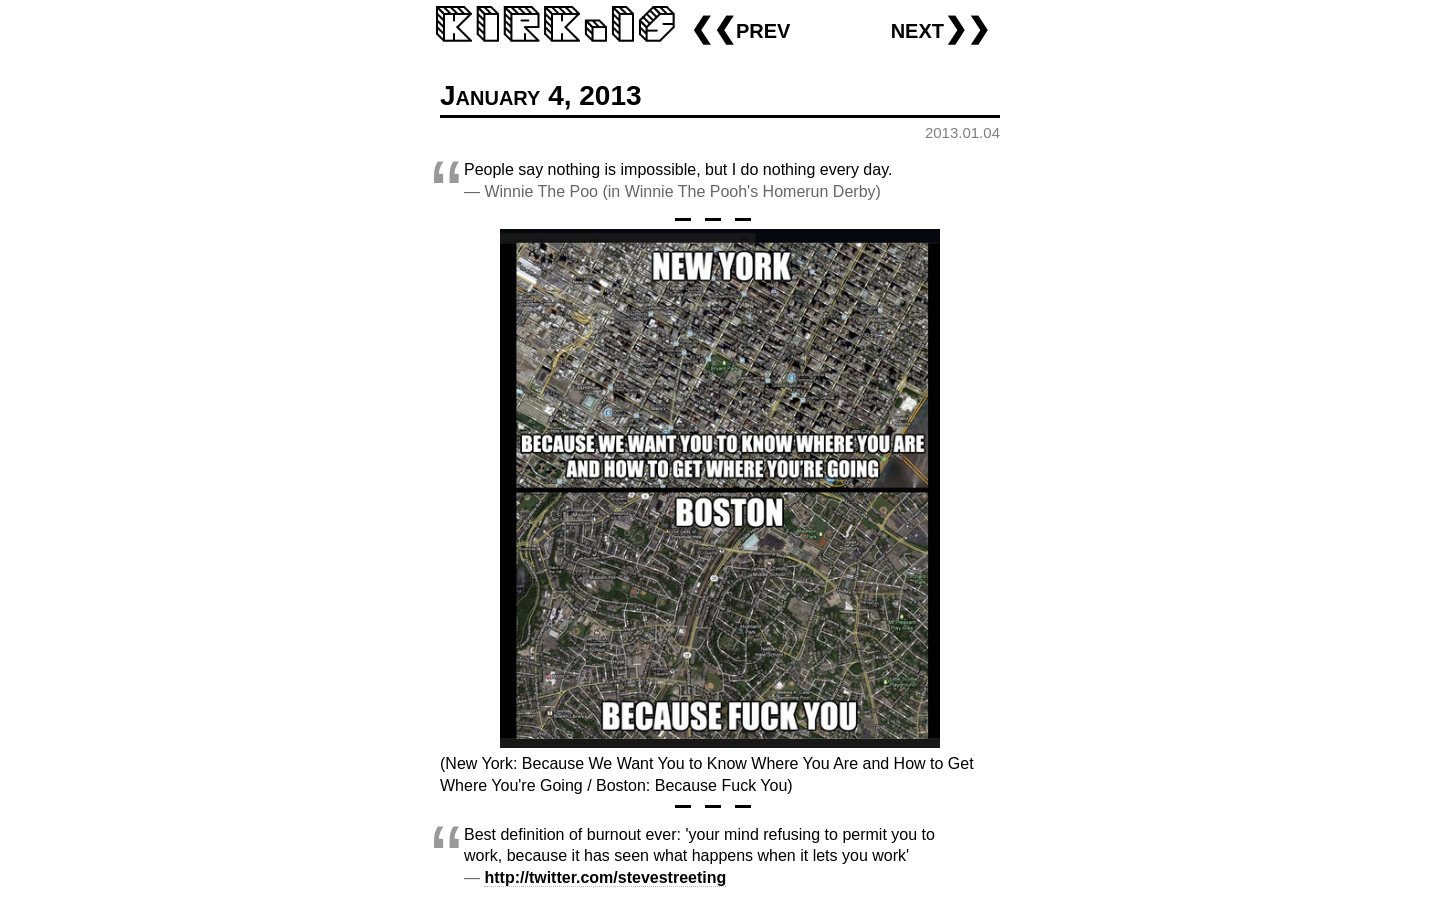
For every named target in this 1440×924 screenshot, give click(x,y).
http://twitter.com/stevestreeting (605, 877)
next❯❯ (940, 28)
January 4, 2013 (541, 95)
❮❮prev (740, 28)
